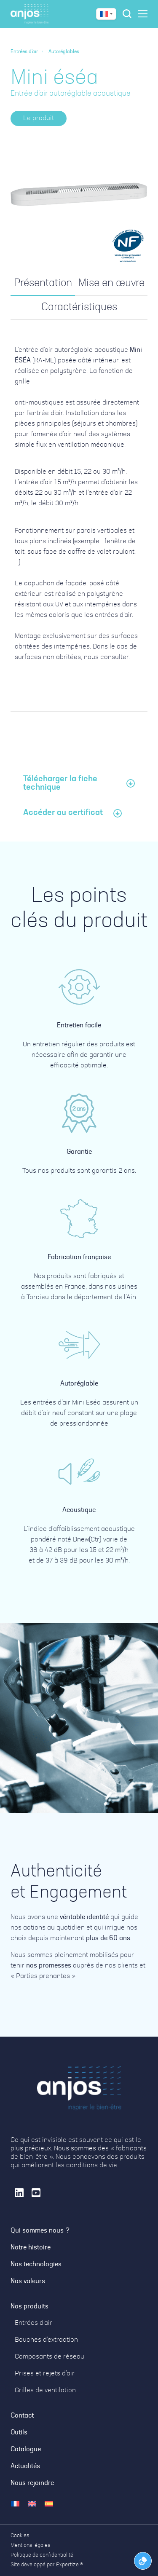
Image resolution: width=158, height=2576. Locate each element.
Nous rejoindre (32, 2483)
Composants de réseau (49, 2357)
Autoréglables (63, 51)
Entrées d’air (33, 2323)
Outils (19, 2432)
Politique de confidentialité (42, 2555)
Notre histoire (31, 2247)
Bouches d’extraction (46, 2340)
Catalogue (26, 2449)
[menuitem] (15, 2503)
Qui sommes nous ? (40, 2231)
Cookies (20, 2535)
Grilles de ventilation (45, 2390)
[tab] (43, 284)
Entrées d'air (24, 51)
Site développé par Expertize (45, 2565)
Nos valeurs (28, 2281)
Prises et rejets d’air (45, 2373)
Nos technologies (36, 2264)
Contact (22, 2415)
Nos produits (29, 2306)
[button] (39, 118)
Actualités (25, 2466)
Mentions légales (30, 2545)
